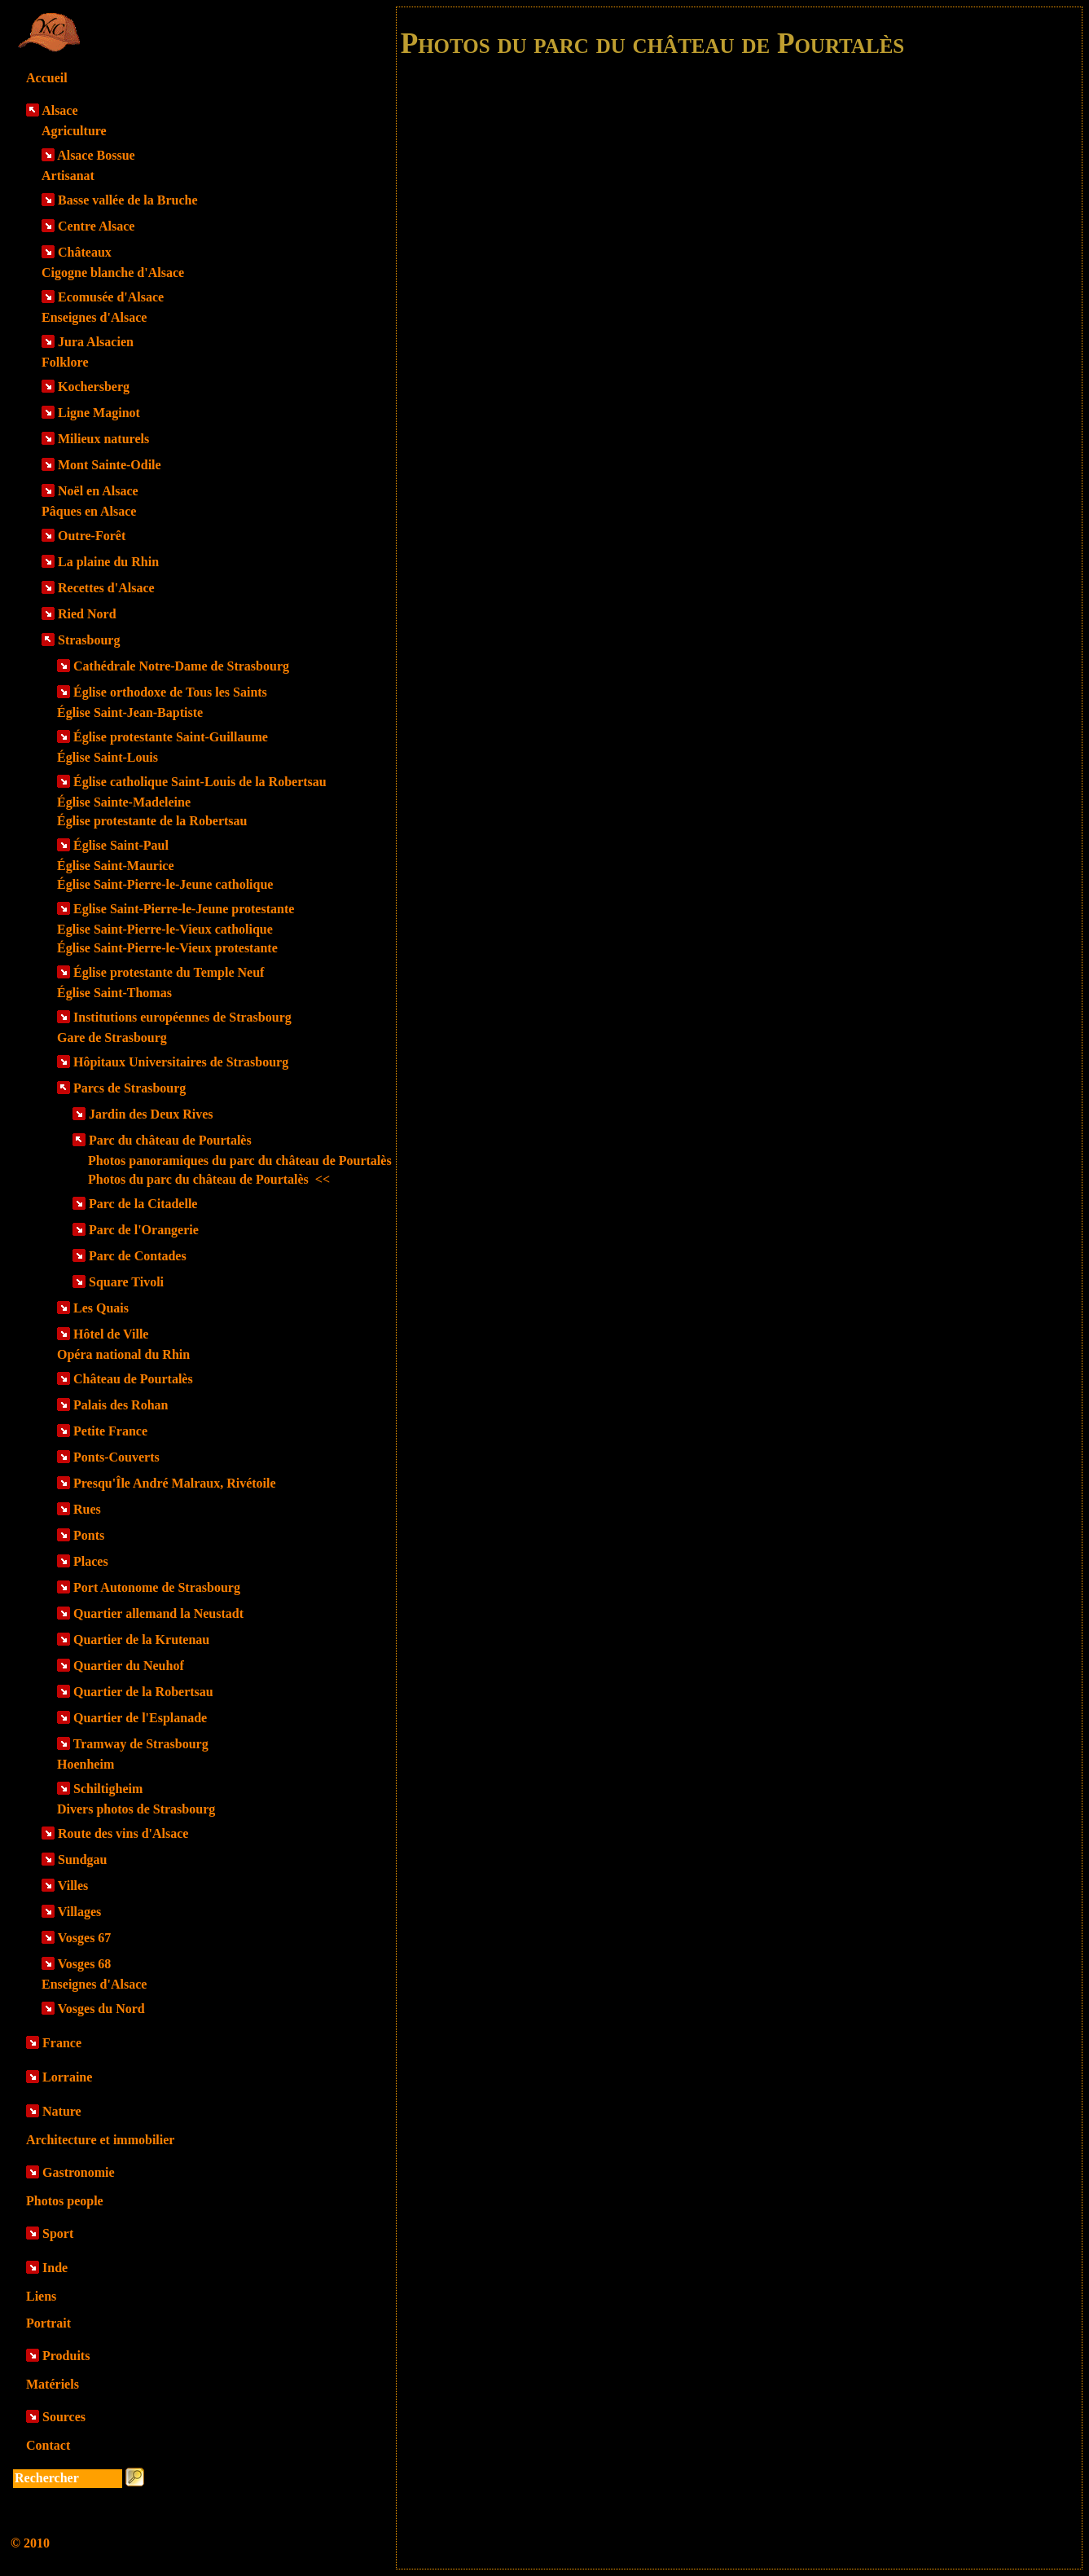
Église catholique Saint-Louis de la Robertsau (200, 782)
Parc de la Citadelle (143, 1204)
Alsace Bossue (96, 155)
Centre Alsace (96, 226)
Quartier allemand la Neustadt (158, 1613)
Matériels (52, 2384)
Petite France (110, 1431)
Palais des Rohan (120, 1405)
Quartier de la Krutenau (141, 1639)
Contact (48, 2445)
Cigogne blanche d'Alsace (113, 272)
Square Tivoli (126, 1282)
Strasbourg (89, 640)
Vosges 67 (85, 1938)
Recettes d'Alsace (106, 588)
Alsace (59, 110)
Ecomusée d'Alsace (111, 297)
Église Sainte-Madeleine (124, 802)
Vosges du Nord (101, 2009)
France (61, 2043)
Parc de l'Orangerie (144, 1230)
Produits (66, 2356)
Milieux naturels (103, 439)
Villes (73, 1885)
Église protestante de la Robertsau (152, 821)
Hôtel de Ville (110, 1334)
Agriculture (74, 131)
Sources (64, 2417)
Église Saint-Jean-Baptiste (130, 712)
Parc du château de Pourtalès (170, 1140)
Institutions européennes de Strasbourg (182, 1017)
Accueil (47, 78)
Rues (87, 1509)
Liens (41, 2296)
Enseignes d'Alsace (94, 317)
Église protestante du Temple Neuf (168, 972)
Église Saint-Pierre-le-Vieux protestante (167, 948)
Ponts (88, 1535)
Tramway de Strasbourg (141, 1744)
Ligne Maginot (99, 413)
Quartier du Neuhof (128, 1666)
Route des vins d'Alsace (123, 1833)
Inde (55, 2268)
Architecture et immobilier (100, 2140)
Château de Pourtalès (133, 1379)
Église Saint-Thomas (114, 993)
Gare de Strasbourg (112, 1037)
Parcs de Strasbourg (129, 1088)
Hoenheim (85, 1764)
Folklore (65, 362)
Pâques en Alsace (89, 511)
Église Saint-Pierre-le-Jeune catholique (165, 884)
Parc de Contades (138, 1256)
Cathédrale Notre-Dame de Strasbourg (181, 666)
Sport (57, 2233)
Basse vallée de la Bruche (128, 200)
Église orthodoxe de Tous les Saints (170, 692)
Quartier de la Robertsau (143, 1692)
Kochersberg (94, 386)
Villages (80, 1912)
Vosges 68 (85, 1964)
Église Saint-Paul (121, 845)
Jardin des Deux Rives (151, 1114)
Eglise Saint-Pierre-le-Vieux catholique (165, 929)
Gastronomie (78, 2172)
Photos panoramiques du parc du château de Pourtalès (240, 1160)
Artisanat (68, 175)
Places (90, 1561)
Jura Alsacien (96, 342)
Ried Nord (87, 614)
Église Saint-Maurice (115, 866)
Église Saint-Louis (107, 757)
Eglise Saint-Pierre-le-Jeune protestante (183, 909)
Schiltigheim (108, 1789)
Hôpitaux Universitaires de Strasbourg (180, 1062)
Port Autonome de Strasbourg (156, 1587)
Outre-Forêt (91, 536)
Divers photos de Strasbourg (136, 1809)
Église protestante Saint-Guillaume (170, 737)
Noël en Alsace (98, 491)
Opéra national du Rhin (123, 1354)
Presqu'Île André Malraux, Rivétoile (174, 1483)
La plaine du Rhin (108, 562)
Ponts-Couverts (116, 1457)
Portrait (48, 2323)
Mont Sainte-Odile (109, 465)
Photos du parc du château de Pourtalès (209, 1179)
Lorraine (67, 2077)
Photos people (64, 2201)
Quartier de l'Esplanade (140, 1718)
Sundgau (83, 1859)
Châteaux (85, 252)
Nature (61, 2111)
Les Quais (101, 1308)
